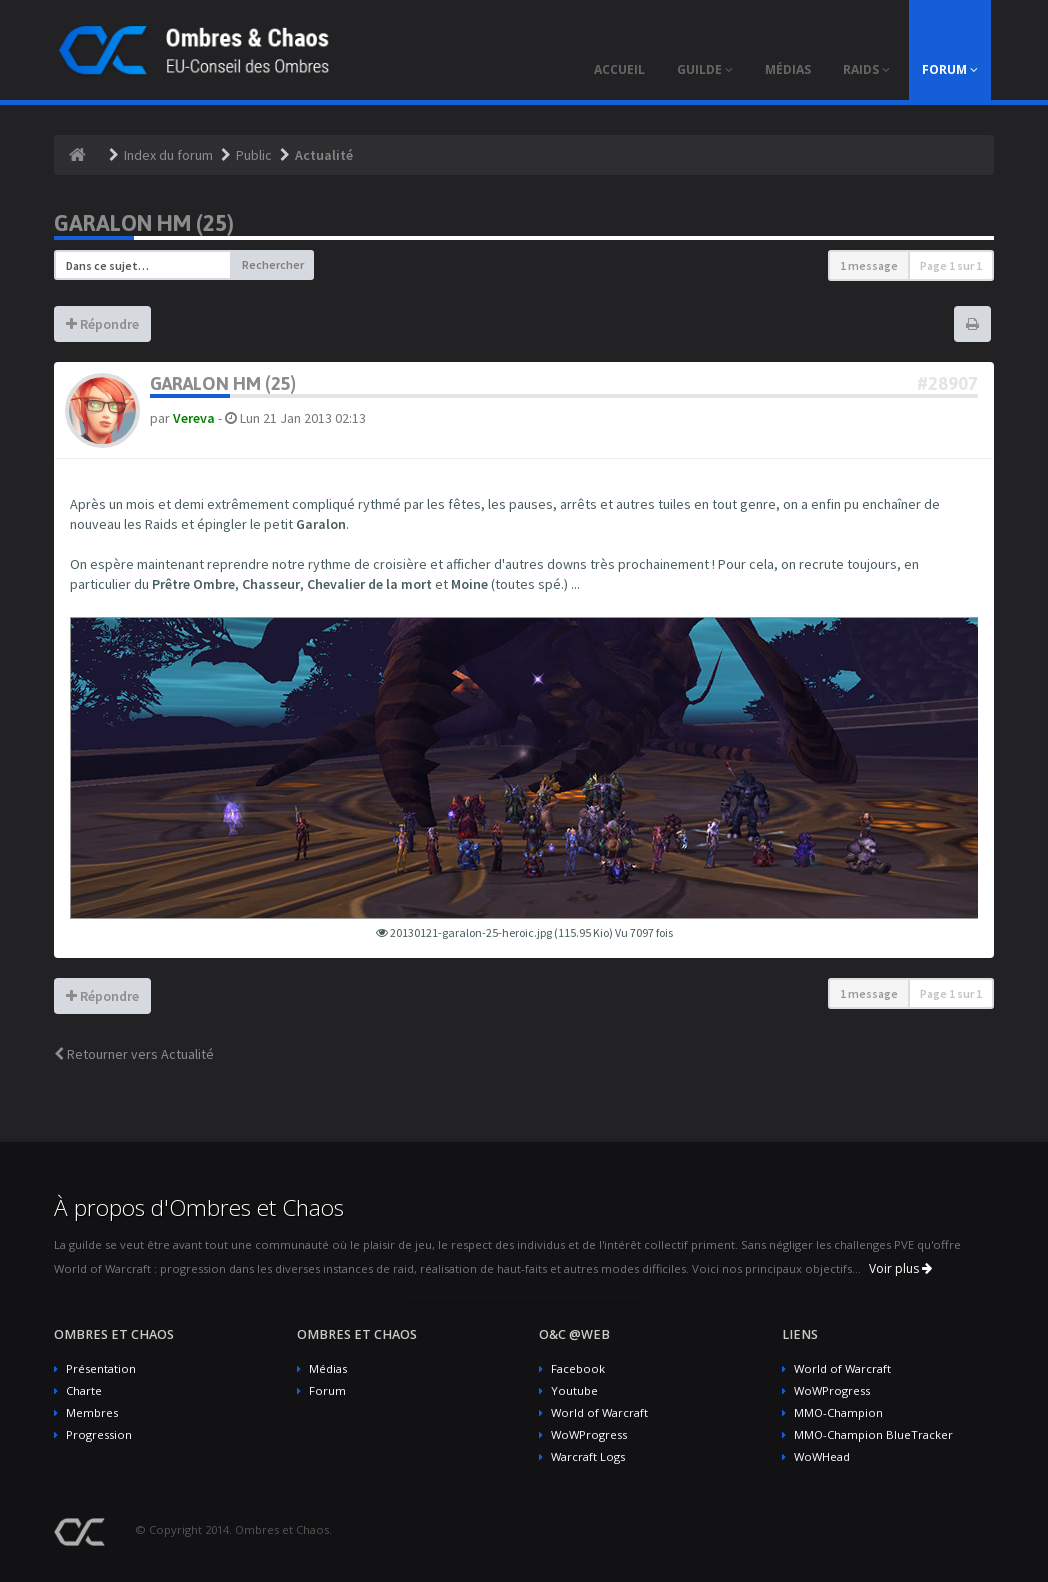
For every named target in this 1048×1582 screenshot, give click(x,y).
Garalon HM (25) (144, 223)
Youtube (574, 1390)
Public (254, 155)
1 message (869, 265)
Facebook (578, 1368)
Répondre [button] (102, 324)
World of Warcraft (599, 1412)
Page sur (951, 265)
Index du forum (168, 155)
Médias (328, 1368)
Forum (327, 1390)
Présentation (101, 1368)
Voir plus (900, 1268)
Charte (84, 1390)
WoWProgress (589, 1434)
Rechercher (273, 264)
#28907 (947, 383)
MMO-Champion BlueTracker (873, 1434)
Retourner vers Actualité (134, 1054)
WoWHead (822, 1456)
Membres (92, 1412)
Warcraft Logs (588, 1456)
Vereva (194, 418)
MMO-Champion (838, 1412)
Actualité (324, 155)
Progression (99, 1434)
